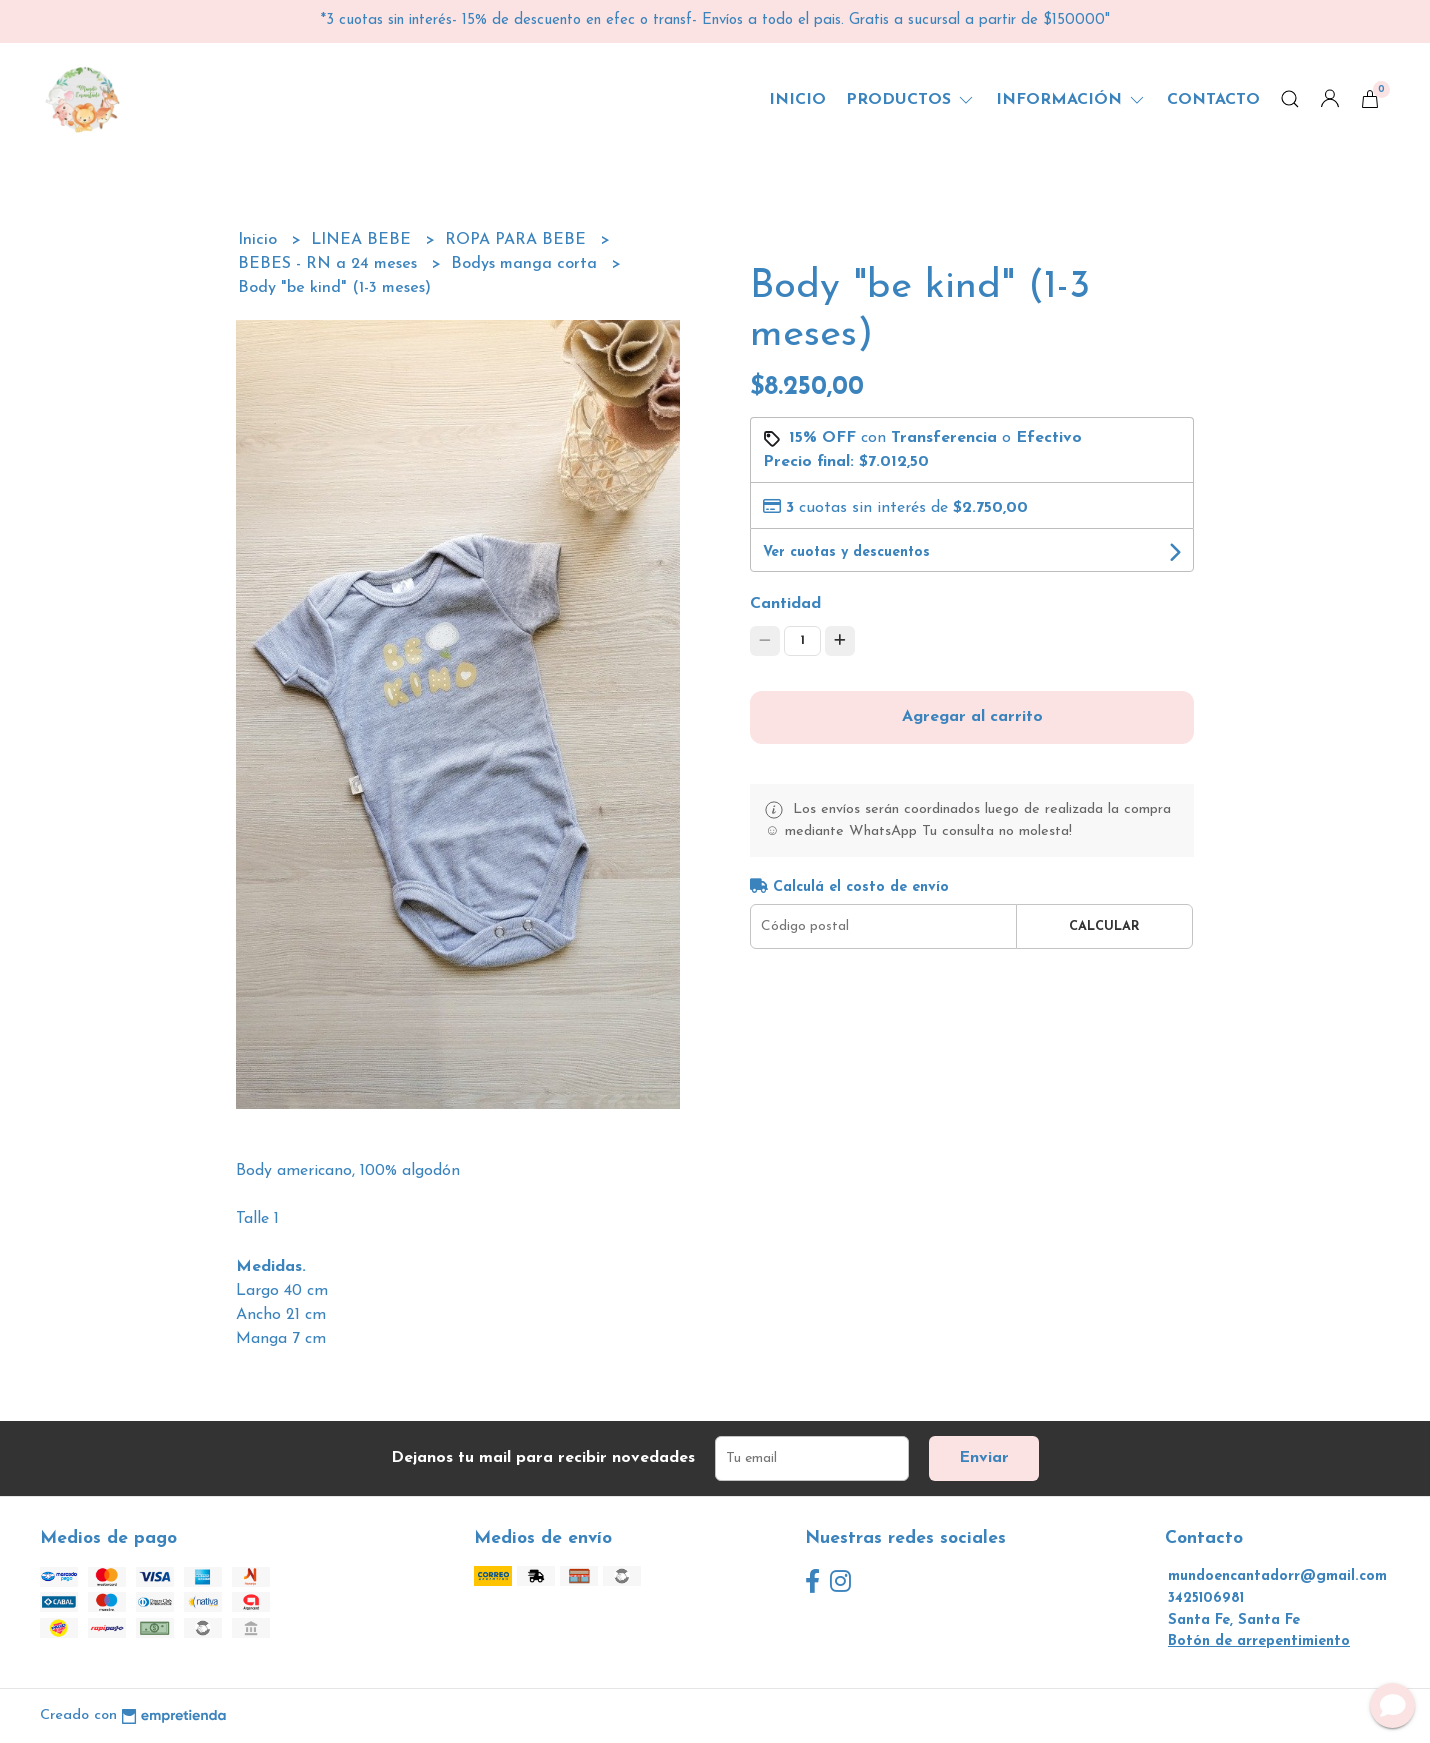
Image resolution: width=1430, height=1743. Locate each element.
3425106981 (1206, 1598)
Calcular (1104, 926)
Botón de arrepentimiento (1259, 1641)
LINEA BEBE (363, 240)
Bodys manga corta (526, 264)
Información (1071, 100)
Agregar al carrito (972, 717)
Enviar (984, 1458)
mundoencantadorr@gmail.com (1277, 1576)
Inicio (797, 100)
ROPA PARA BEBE (518, 240)
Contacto (1213, 100)
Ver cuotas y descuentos (846, 552)
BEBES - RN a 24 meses (330, 264)
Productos (911, 100)
